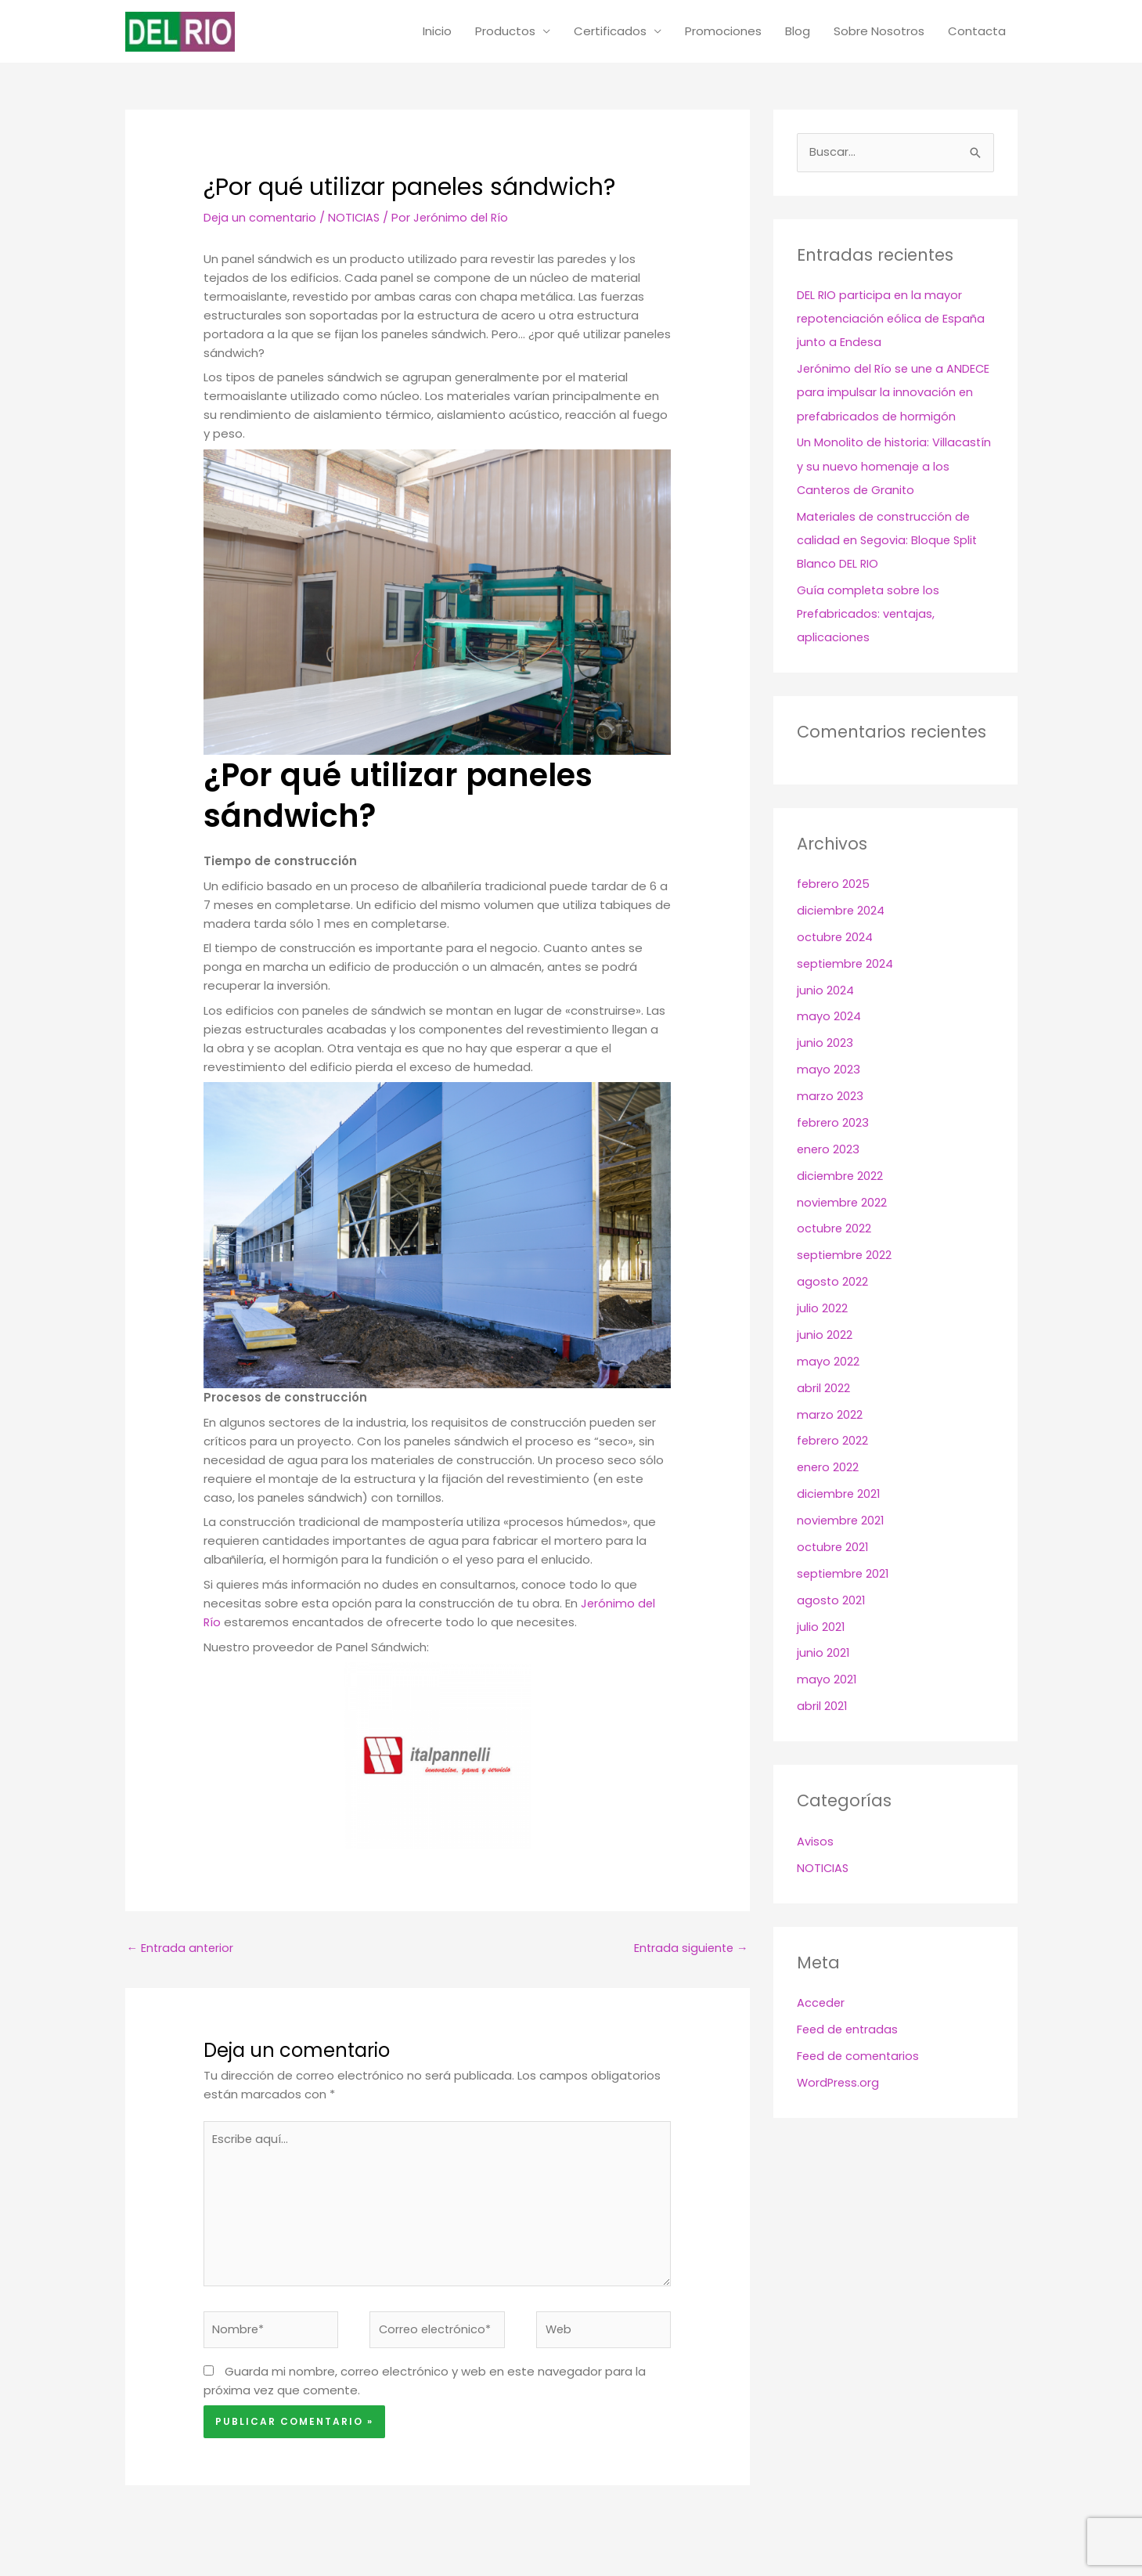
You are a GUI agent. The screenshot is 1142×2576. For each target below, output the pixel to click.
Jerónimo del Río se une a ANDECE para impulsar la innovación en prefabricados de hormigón (895, 394)
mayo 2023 (828, 1070)
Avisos (815, 1839)
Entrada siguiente (689, 1950)
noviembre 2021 (841, 1519)
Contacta (977, 32)
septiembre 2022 (846, 1255)
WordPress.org (839, 2080)
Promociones (723, 32)
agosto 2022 (833, 1281)
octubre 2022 (835, 1228)
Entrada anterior (181, 1950)
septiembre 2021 (844, 1572)
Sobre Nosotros (879, 32)
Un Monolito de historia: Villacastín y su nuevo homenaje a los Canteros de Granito (890, 468)
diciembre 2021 (839, 1493)
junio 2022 (824, 1334)
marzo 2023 (830, 1096)
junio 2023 (825, 1043)
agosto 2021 (831, 1598)
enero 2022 (828, 1466)
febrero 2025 (834, 885)
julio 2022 (822, 1308)
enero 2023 (829, 1149)
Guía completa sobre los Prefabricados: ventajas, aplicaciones (869, 615)
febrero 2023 (833, 1122)
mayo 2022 (828, 1360)
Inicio (437, 32)
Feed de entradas (849, 2027)
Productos (505, 32)
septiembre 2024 (846, 964)
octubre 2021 (833, 1545)
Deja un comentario (261, 219)
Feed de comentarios (860, 2053)
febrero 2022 (833, 1439)
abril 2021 (822, 1704)
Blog (797, 32)
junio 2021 (823, 1651)
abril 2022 (823, 1387)
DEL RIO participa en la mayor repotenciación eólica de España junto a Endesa (893, 321)
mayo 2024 (829, 1016)
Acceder (821, 2001)
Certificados (610, 32)
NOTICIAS (357, 219)
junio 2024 (825, 991)
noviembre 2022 (842, 1202)
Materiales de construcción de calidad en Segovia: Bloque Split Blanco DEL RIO (889, 541)
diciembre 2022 (840, 1175)
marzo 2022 (830, 1413)
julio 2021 (821, 1625)
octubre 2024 (835, 937)
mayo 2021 (827, 1677)
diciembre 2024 (841, 911)
